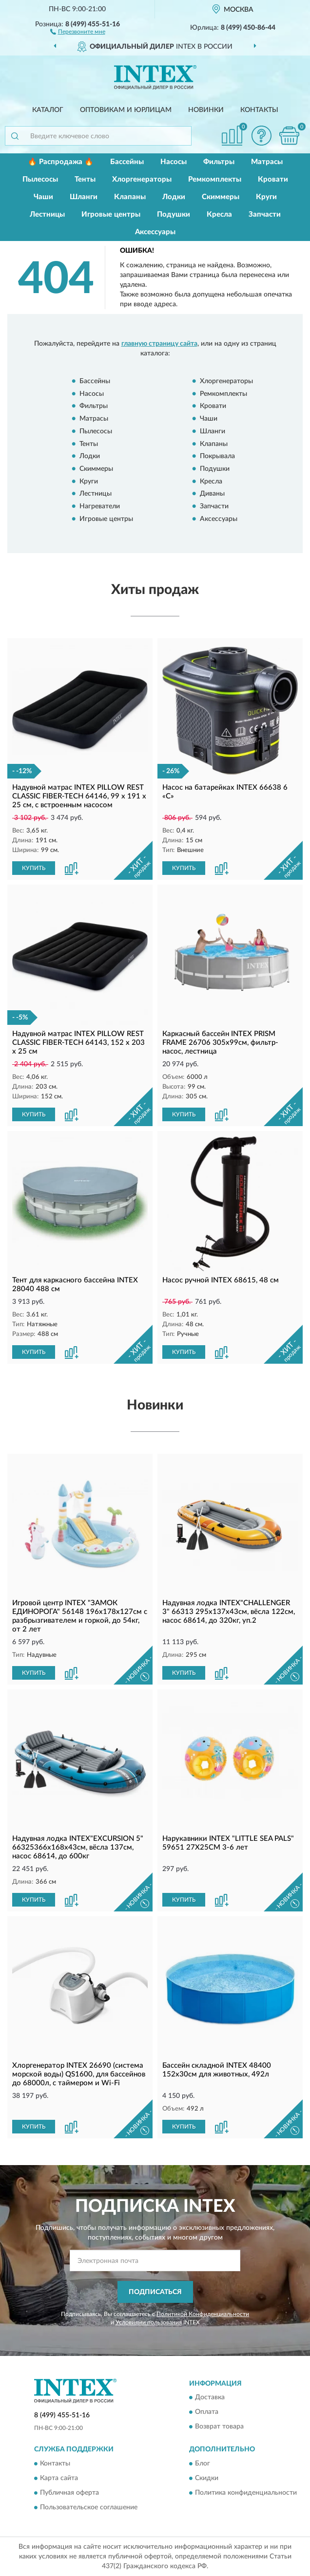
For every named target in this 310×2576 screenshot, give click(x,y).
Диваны (212, 494)
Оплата (206, 2412)
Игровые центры (110, 214)
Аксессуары (155, 232)
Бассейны (127, 162)
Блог (202, 2463)
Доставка (210, 2397)
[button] (77, 31)
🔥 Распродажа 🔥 (61, 162)
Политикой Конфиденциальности (202, 2314)
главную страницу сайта (159, 343)
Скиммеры (220, 197)
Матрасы (267, 162)
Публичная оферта (69, 2492)
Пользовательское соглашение (88, 2507)
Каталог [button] (47, 110)
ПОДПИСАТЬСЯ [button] (155, 2292)
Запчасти (265, 214)
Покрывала (217, 456)
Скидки (206, 2478)
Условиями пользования (149, 2322)
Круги (266, 197)
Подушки (173, 214)
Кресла (219, 214)
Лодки (173, 197)
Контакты (259, 110)
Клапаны (130, 197)
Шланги (83, 197)
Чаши (43, 197)
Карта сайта (59, 2478)
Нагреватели (99, 506)
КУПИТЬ (33, 868)
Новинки (206, 110)
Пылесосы (40, 179)
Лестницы (47, 214)
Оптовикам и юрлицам (126, 110)
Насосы (173, 162)
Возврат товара (219, 2427)
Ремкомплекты (214, 179)
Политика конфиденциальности (246, 2492)
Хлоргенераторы (142, 179)
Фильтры (218, 162)
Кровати (273, 179)
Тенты (85, 179)
